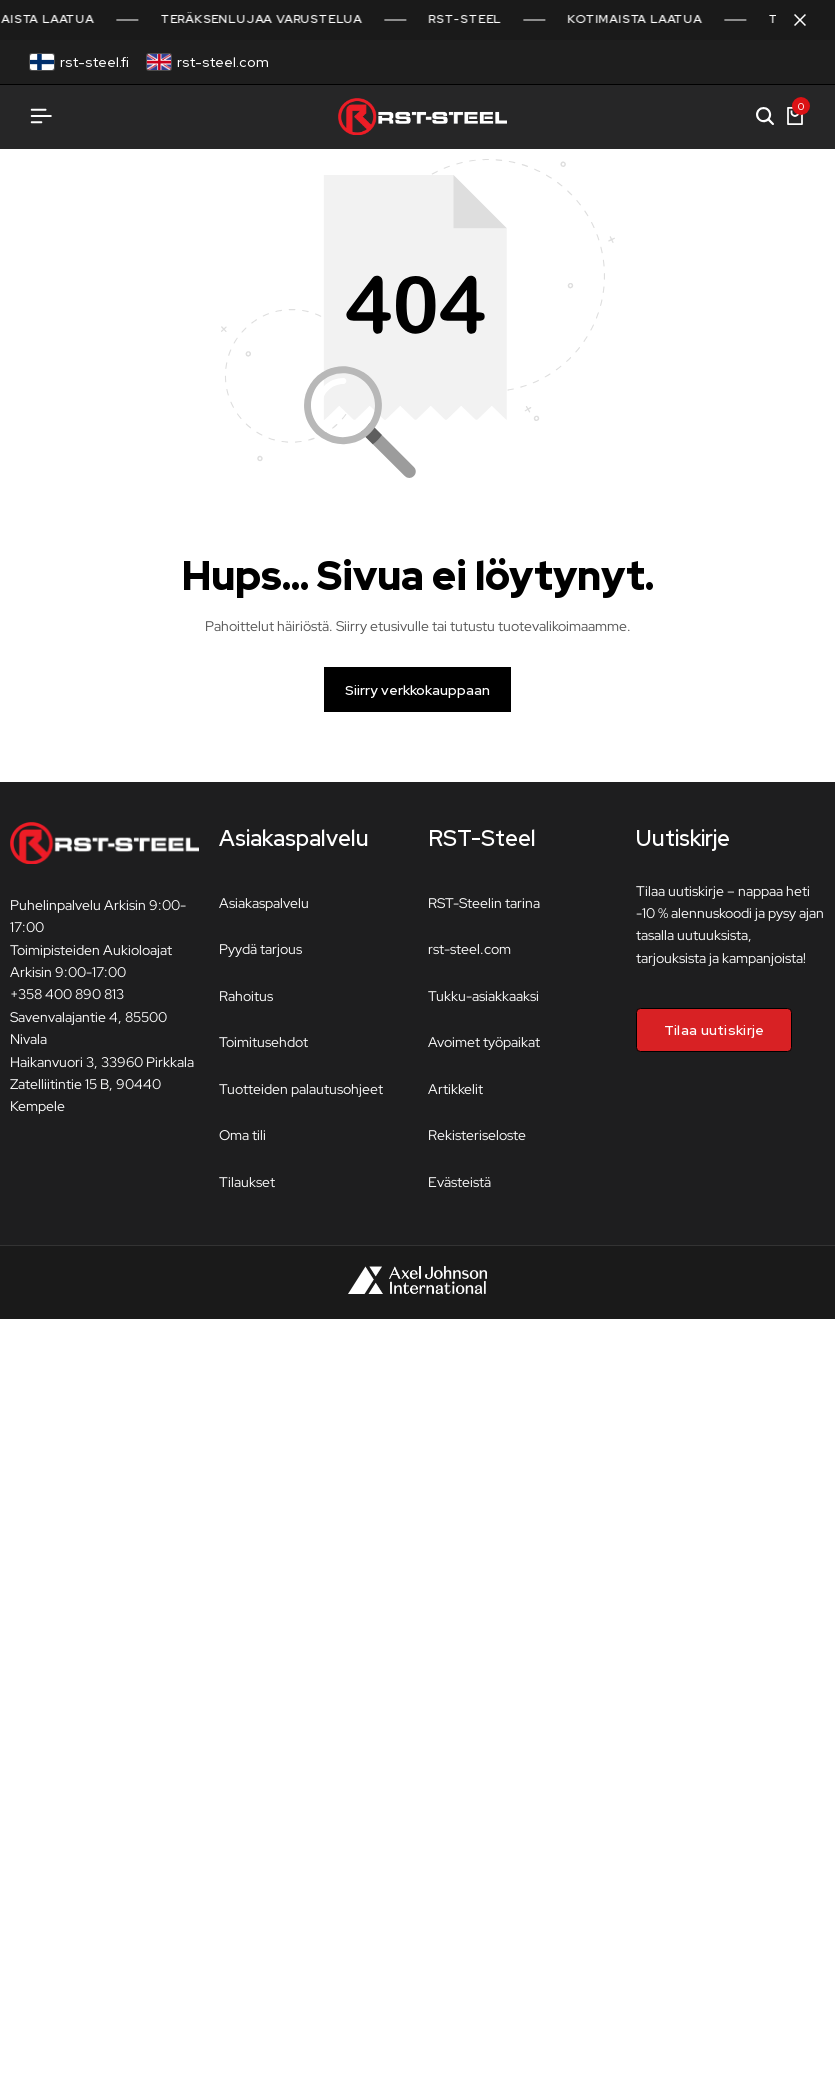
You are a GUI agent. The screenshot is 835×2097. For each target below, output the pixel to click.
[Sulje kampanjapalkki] (799, 20)
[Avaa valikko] (41, 116)
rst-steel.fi (94, 62)
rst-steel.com (223, 62)
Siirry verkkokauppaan (417, 697)
